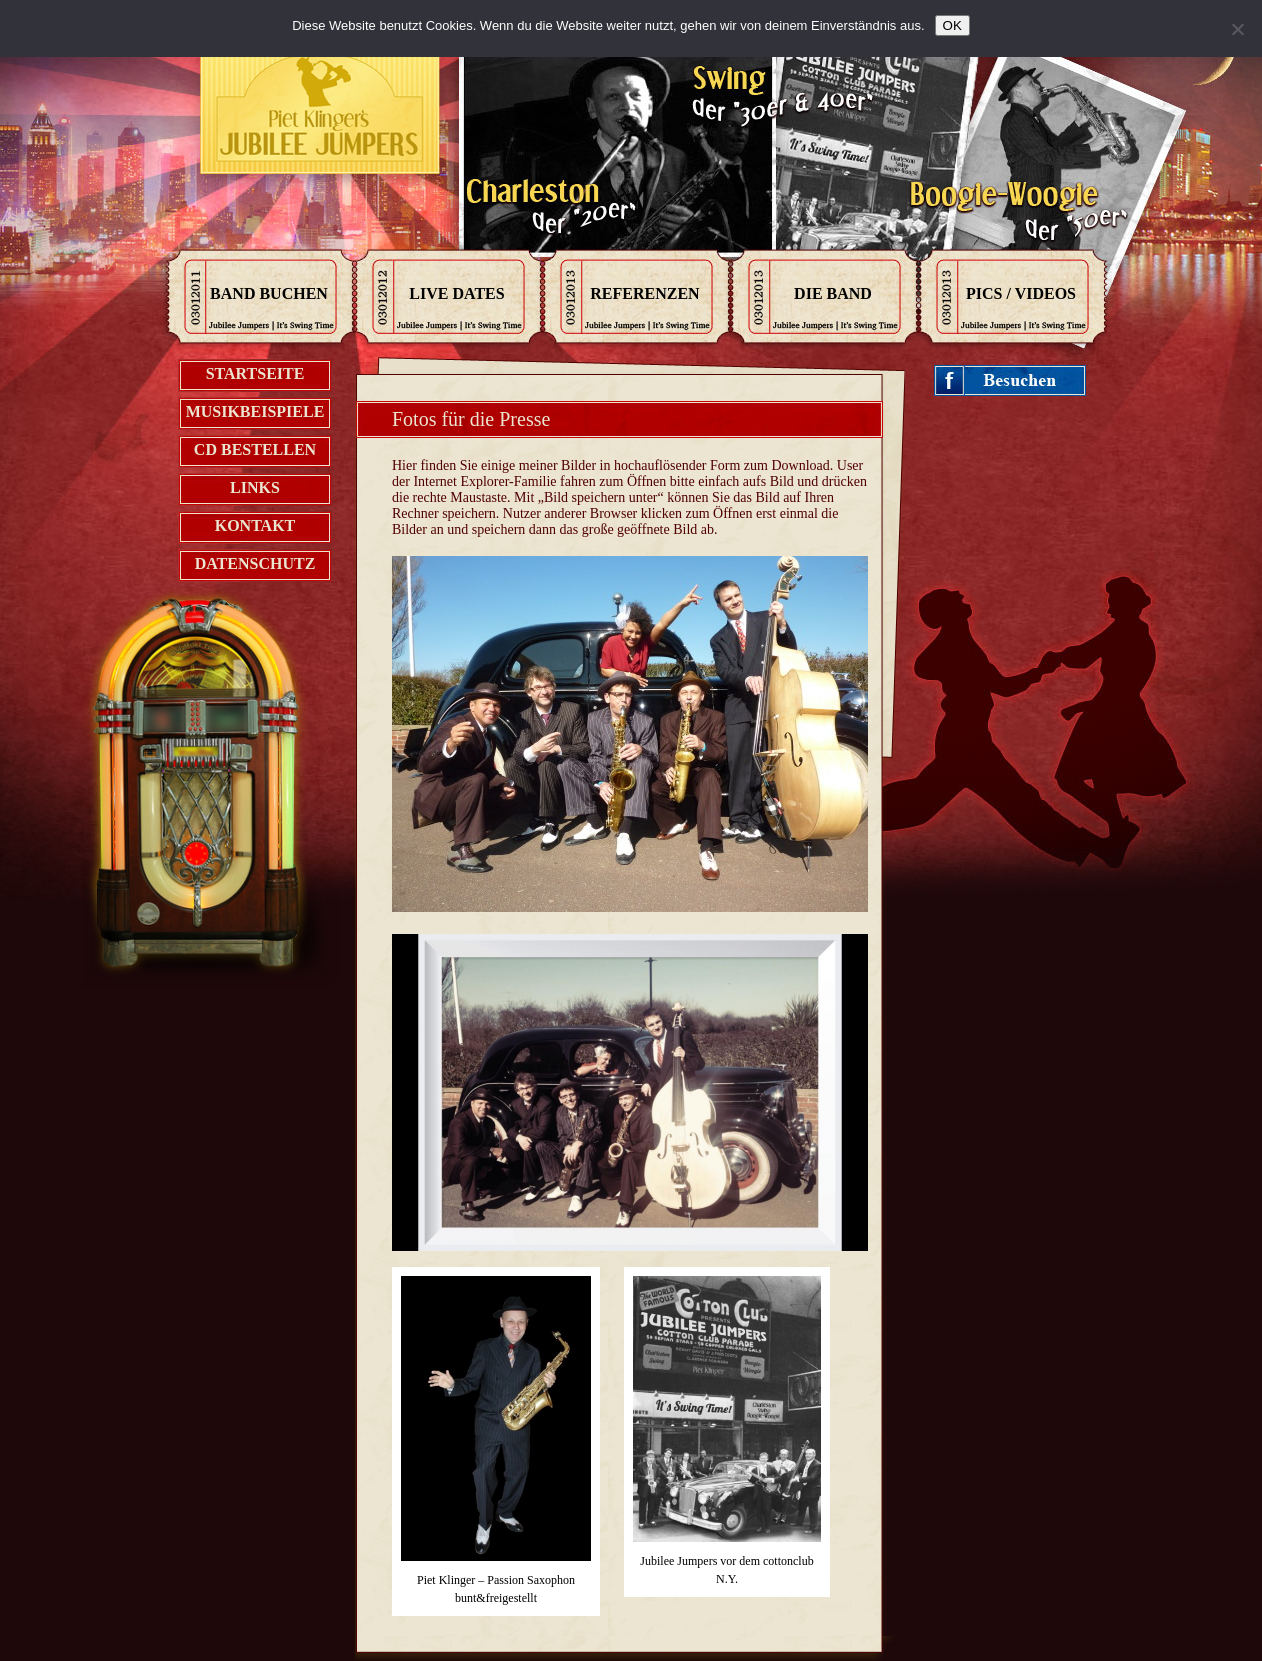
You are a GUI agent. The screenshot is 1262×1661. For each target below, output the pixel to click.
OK (952, 25)
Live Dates (456, 293)
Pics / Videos (1021, 293)
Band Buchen (269, 293)
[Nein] (1237, 29)
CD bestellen (255, 449)
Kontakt (255, 525)
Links (255, 487)
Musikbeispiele (255, 411)
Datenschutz (255, 563)
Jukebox (219, 804)
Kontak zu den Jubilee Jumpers (321, 110)
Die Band (833, 293)
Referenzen (644, 293)
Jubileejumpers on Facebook (1010, 381)
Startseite (255, 373)
